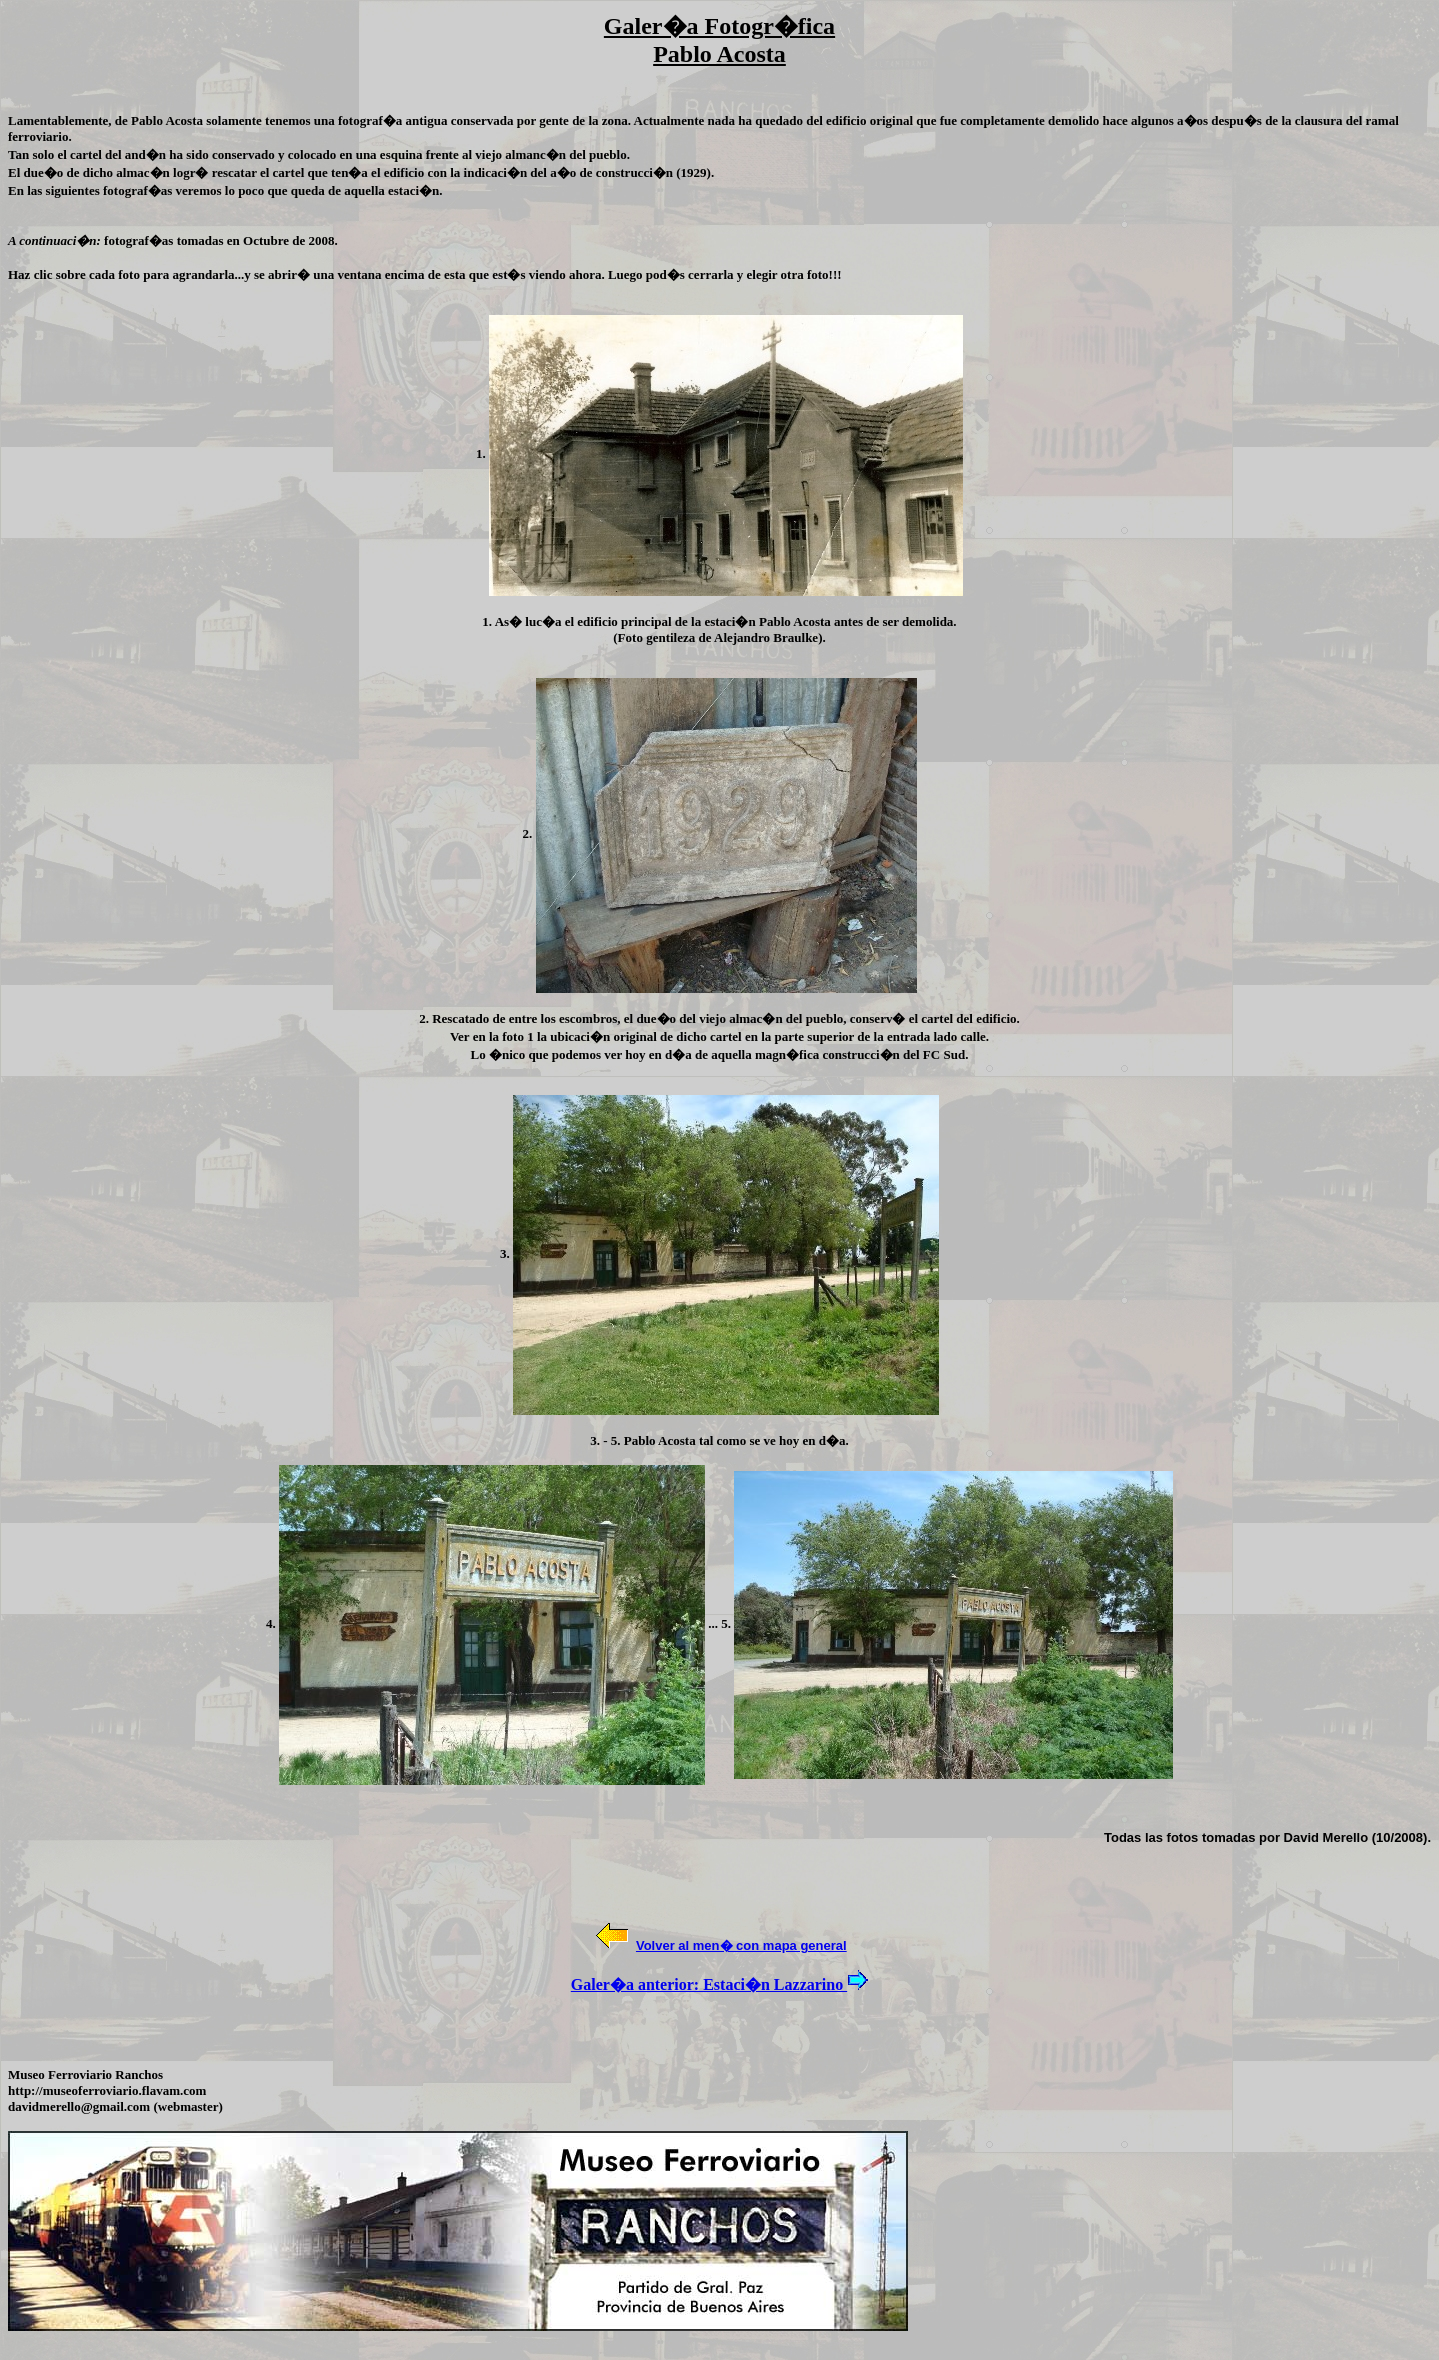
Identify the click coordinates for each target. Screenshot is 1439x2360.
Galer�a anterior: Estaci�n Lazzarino (709, 1984)
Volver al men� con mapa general (741, 1945)
